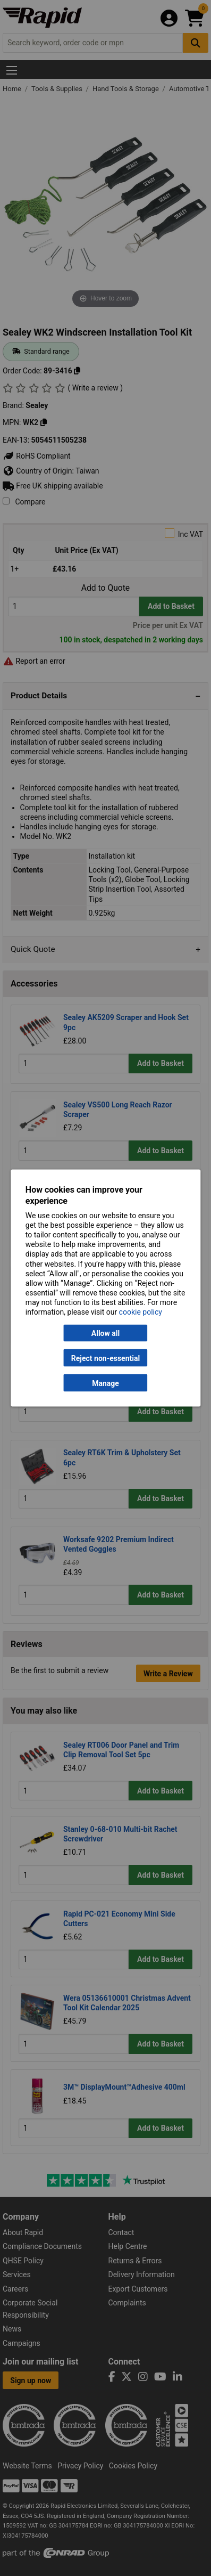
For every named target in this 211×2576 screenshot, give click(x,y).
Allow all (105, 1333)
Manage (105, 1383)
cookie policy (140, 1312)
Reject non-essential (105, 1358)
